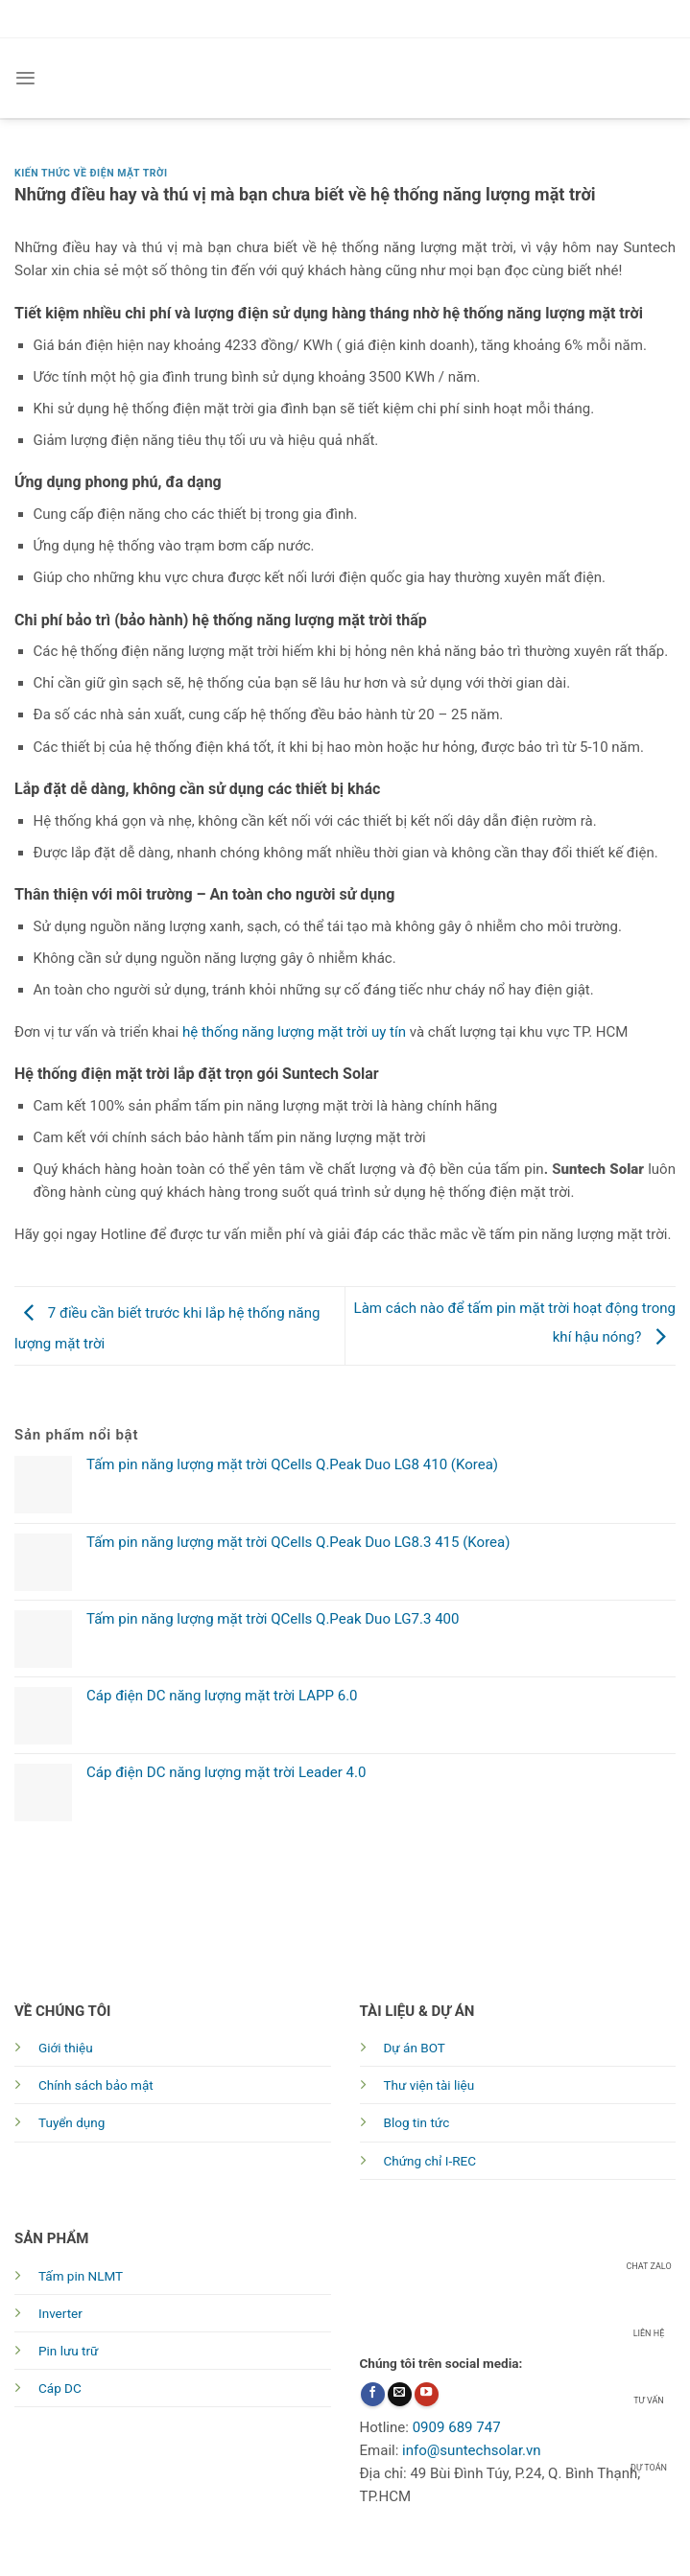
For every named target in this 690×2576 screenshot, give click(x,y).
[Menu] (25, 78)
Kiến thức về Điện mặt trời (91, 173)
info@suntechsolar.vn (471, 2450)
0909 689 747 (457, 2427)
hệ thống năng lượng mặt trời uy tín (294, 1032)
